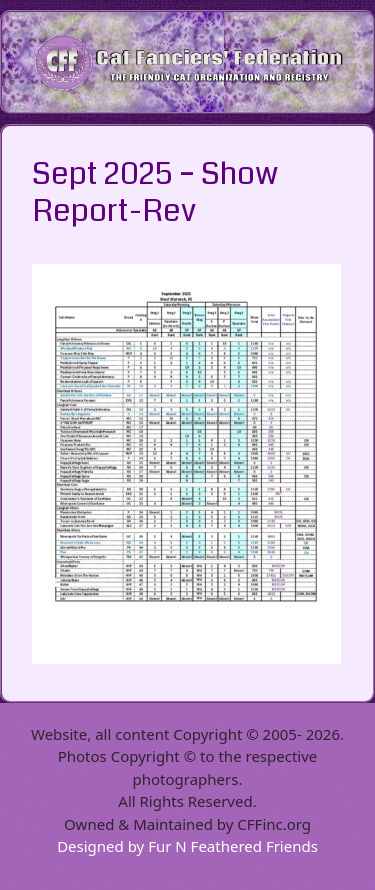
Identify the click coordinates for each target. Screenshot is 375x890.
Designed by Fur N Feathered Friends (187, 846)
